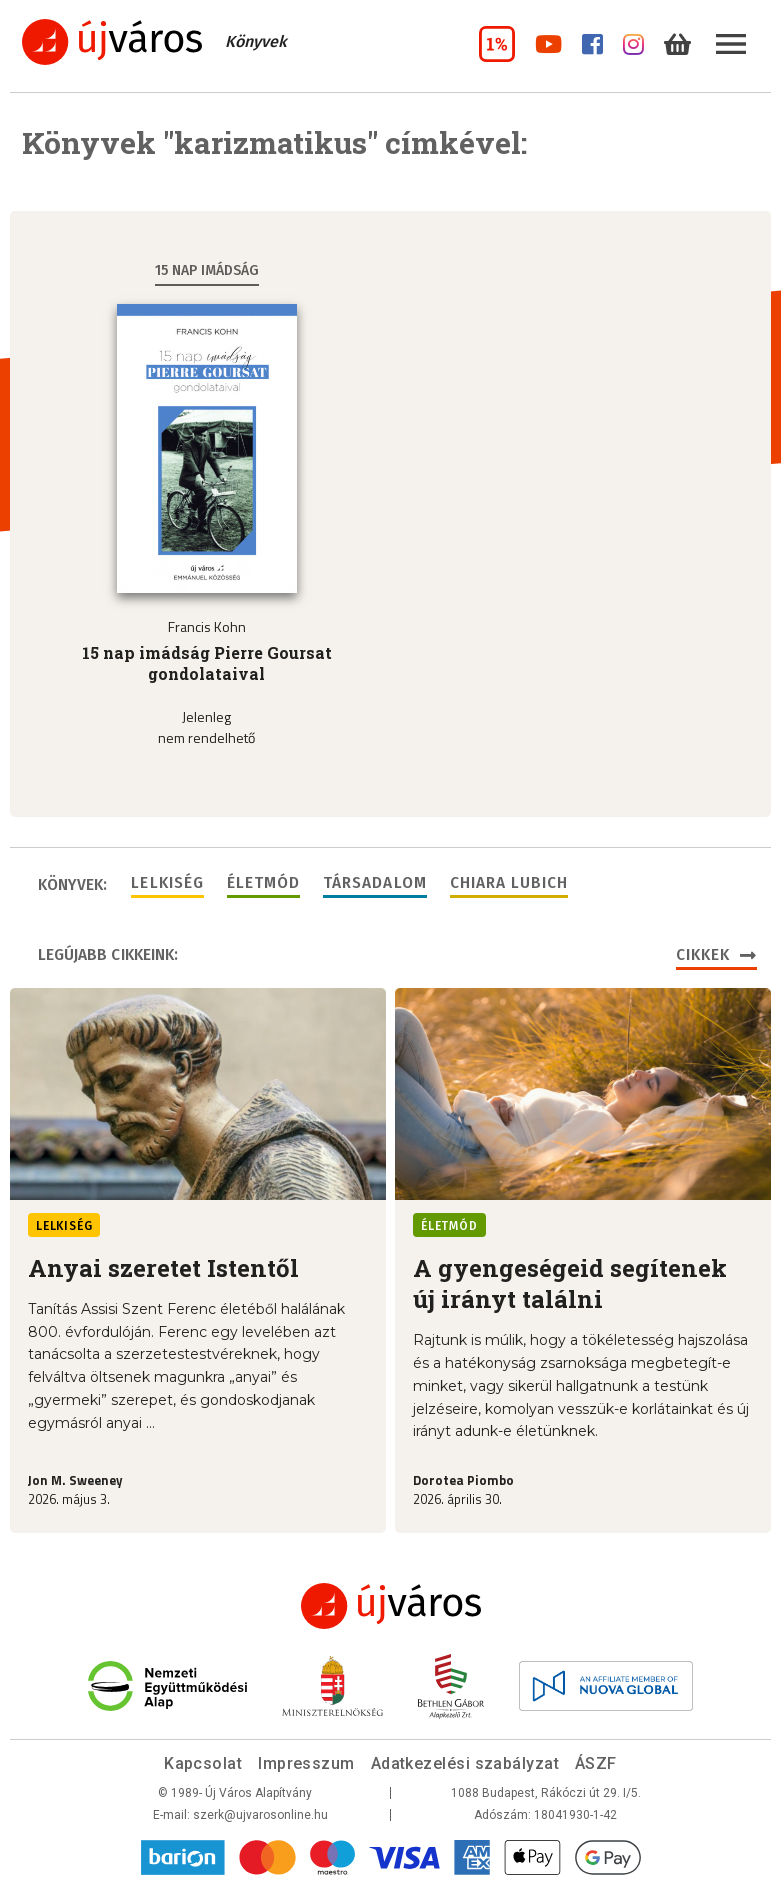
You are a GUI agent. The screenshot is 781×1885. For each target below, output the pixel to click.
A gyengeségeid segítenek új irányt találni (570, 1283)
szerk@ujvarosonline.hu (260, 1815)
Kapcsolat (203, 1763)
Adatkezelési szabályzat (465, 1763)
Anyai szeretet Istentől (163, 1268)
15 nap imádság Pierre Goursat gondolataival (207, 663)
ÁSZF (596, 1763)
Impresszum (306, 1763)
